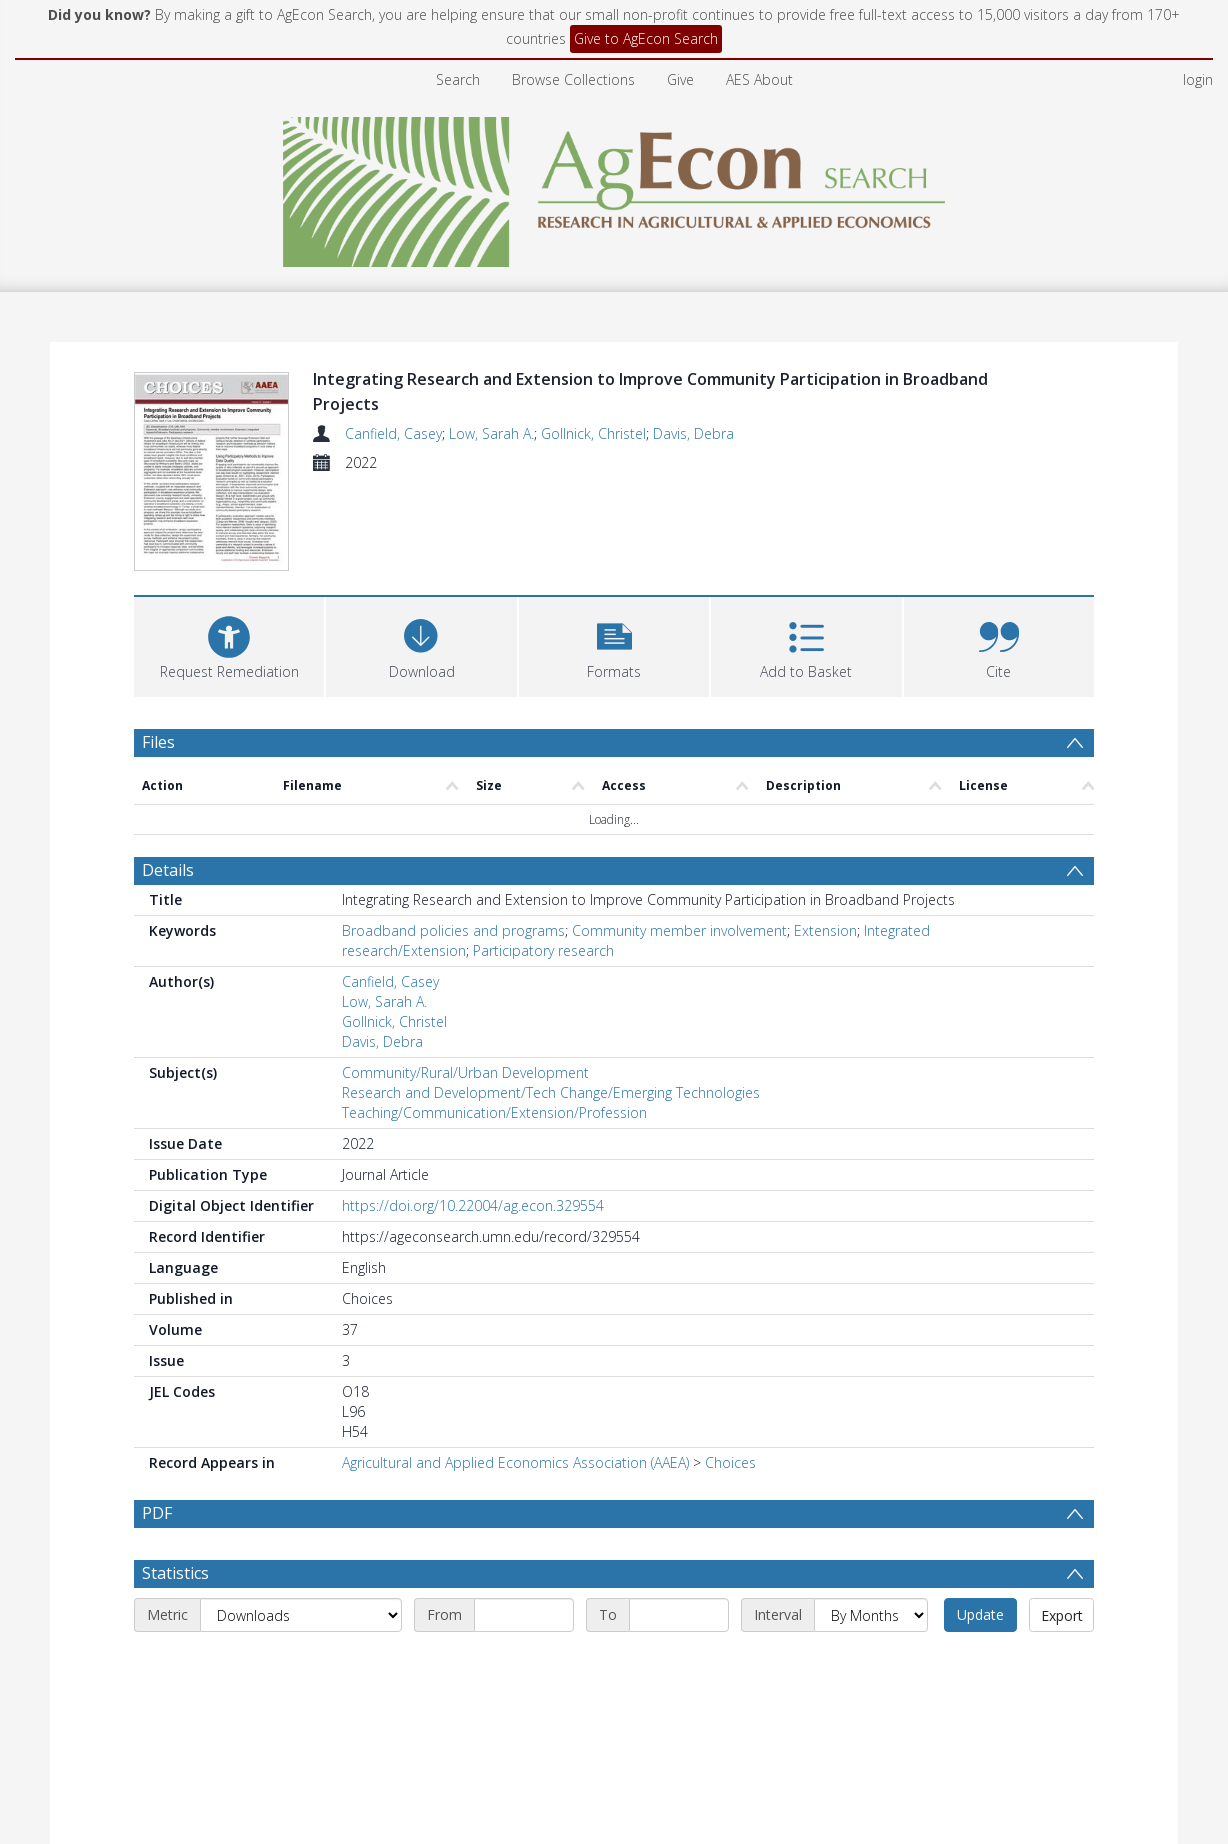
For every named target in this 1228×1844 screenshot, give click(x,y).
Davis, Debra (693, 433)
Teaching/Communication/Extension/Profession (494, 1020)
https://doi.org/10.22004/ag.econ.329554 (473, 1113)
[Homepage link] (614, 186)
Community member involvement (679, 838)
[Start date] (524, 1571)
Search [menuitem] (458, 79)
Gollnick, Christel (593, 433)
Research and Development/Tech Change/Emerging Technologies (551, 1000)
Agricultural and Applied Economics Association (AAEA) (515, 1370)
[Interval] (871, 1571)
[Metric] (301, 1571)
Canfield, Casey (393, 433)
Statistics (175, 1529)
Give (680, 79)
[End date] (679, 1571)
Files (158, 650)
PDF (157, 1421)
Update (980, 1570)
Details (168, 778)
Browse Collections (573, 79)
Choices (730, 1370)
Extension (825, 838)
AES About (759, 79)
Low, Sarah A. (491, 433)
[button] (614, 552)
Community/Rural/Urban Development (465, 980)
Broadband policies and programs (453, 838)
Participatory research (543, 858)
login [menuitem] (1198, 79)
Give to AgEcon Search (646, 38)
